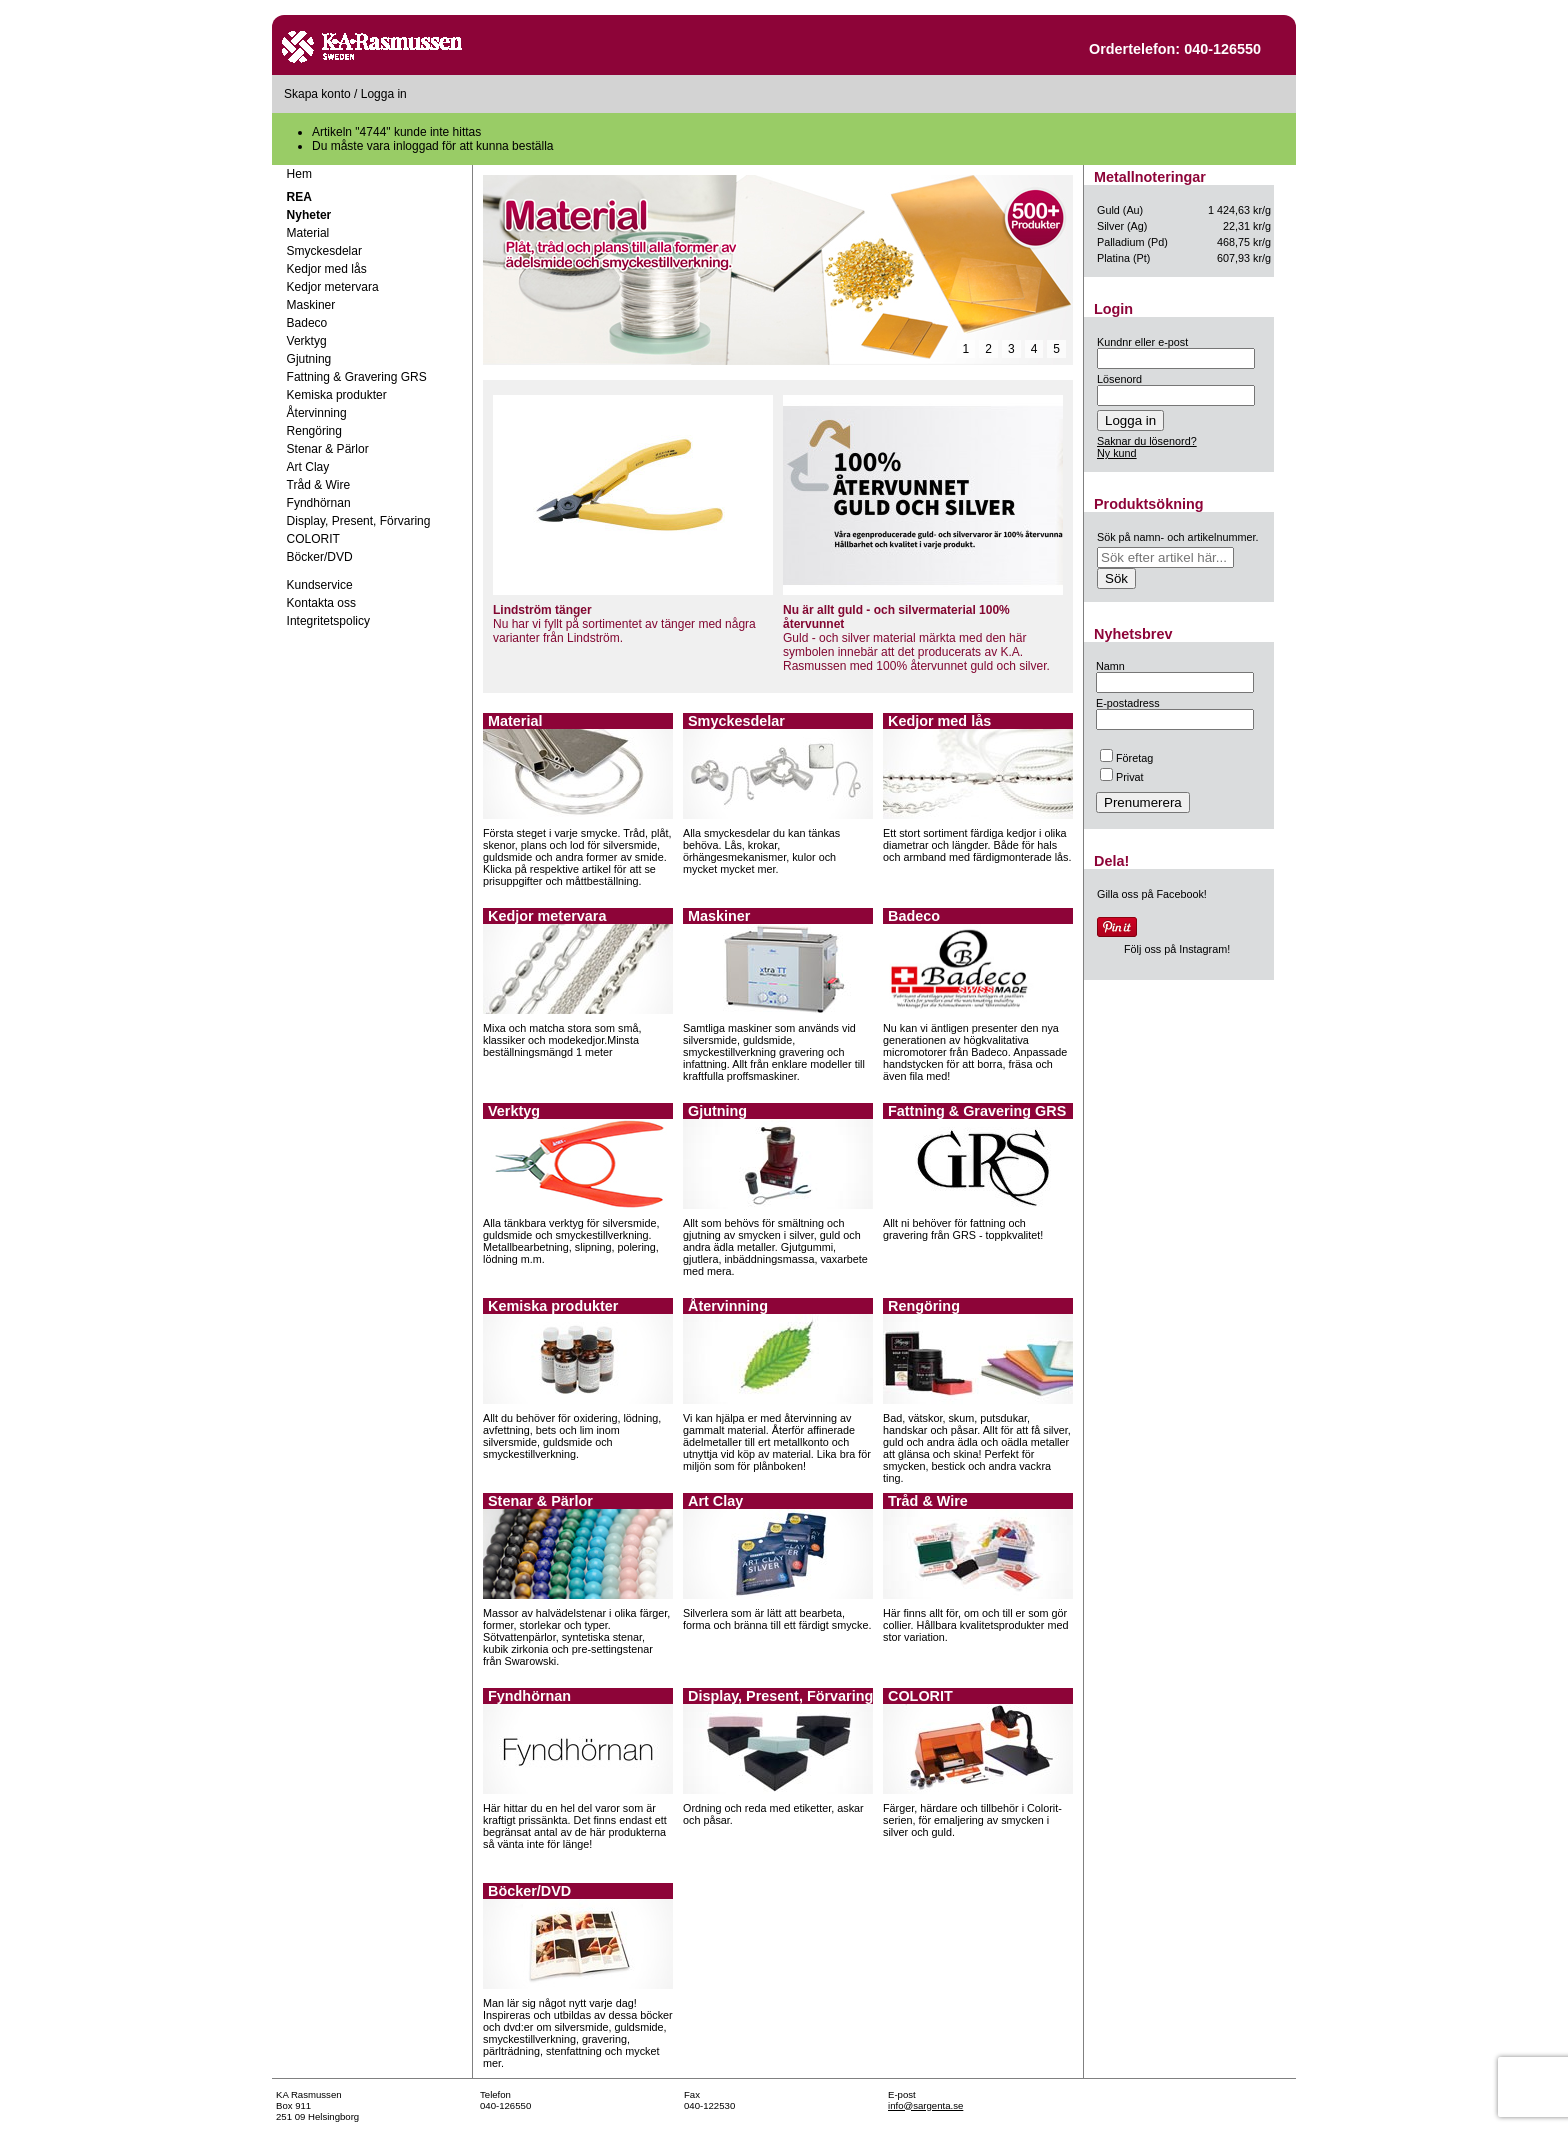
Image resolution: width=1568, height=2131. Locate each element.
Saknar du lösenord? (1147, 441)
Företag (1126, 758)
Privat (1122, 777)
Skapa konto (317, 94)
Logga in (384, 94)
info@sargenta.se (925, 2105)
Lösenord (1119, 379)
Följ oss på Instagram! (1177, 949)
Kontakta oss (321, 603)
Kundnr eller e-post (1142, 342)
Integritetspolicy (328, 621)
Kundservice (320, 585)
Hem (299, 174)
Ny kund (1117, 453)
